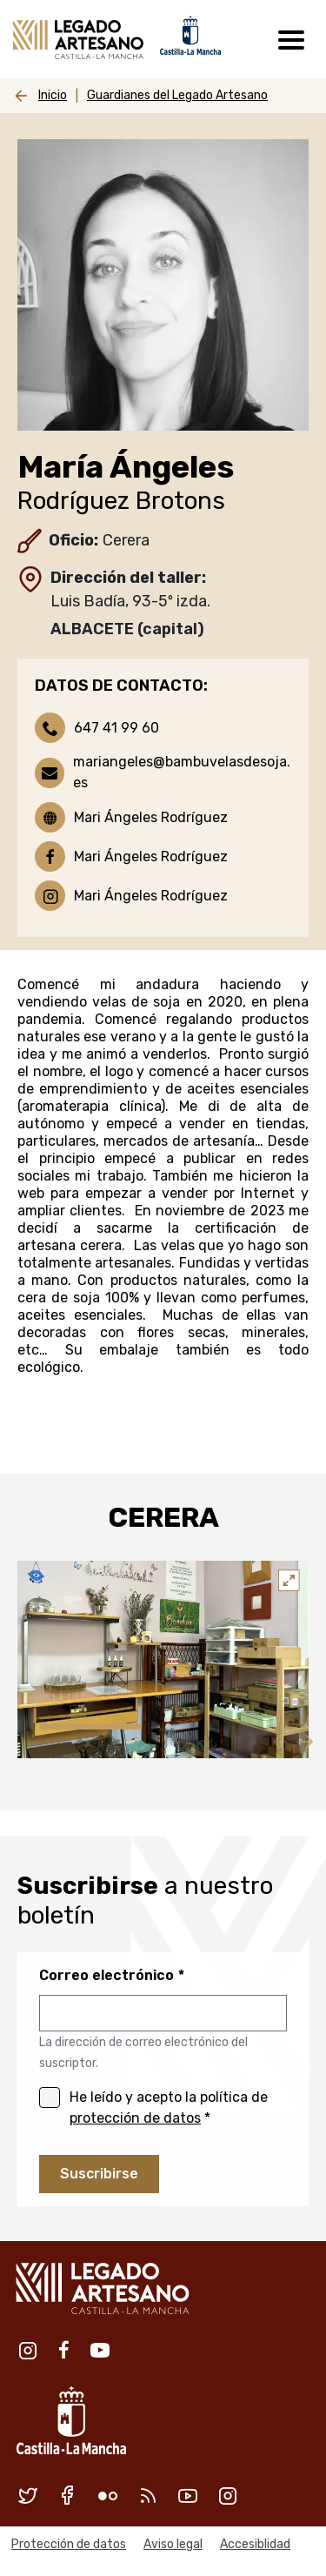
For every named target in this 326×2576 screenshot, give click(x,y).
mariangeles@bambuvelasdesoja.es (181, 772)
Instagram (28, 2349)
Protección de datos (68, 2544)
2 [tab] (168, 1726)
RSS (148, 2495)
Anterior (278, 1741)
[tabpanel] (163, 1659)
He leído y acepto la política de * (169, 2107)
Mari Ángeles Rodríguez (151, 817)
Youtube (100, 2349)
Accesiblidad (255, 2544)
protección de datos (135, 2118)
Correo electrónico (106, 1975)
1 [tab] (91, 1726)
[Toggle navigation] (291, 39)
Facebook (64, 2349)
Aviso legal (173, 2544)
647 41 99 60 (116, 727)
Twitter (28, 2495)
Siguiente (304, 1741)
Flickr (108, 2495)
